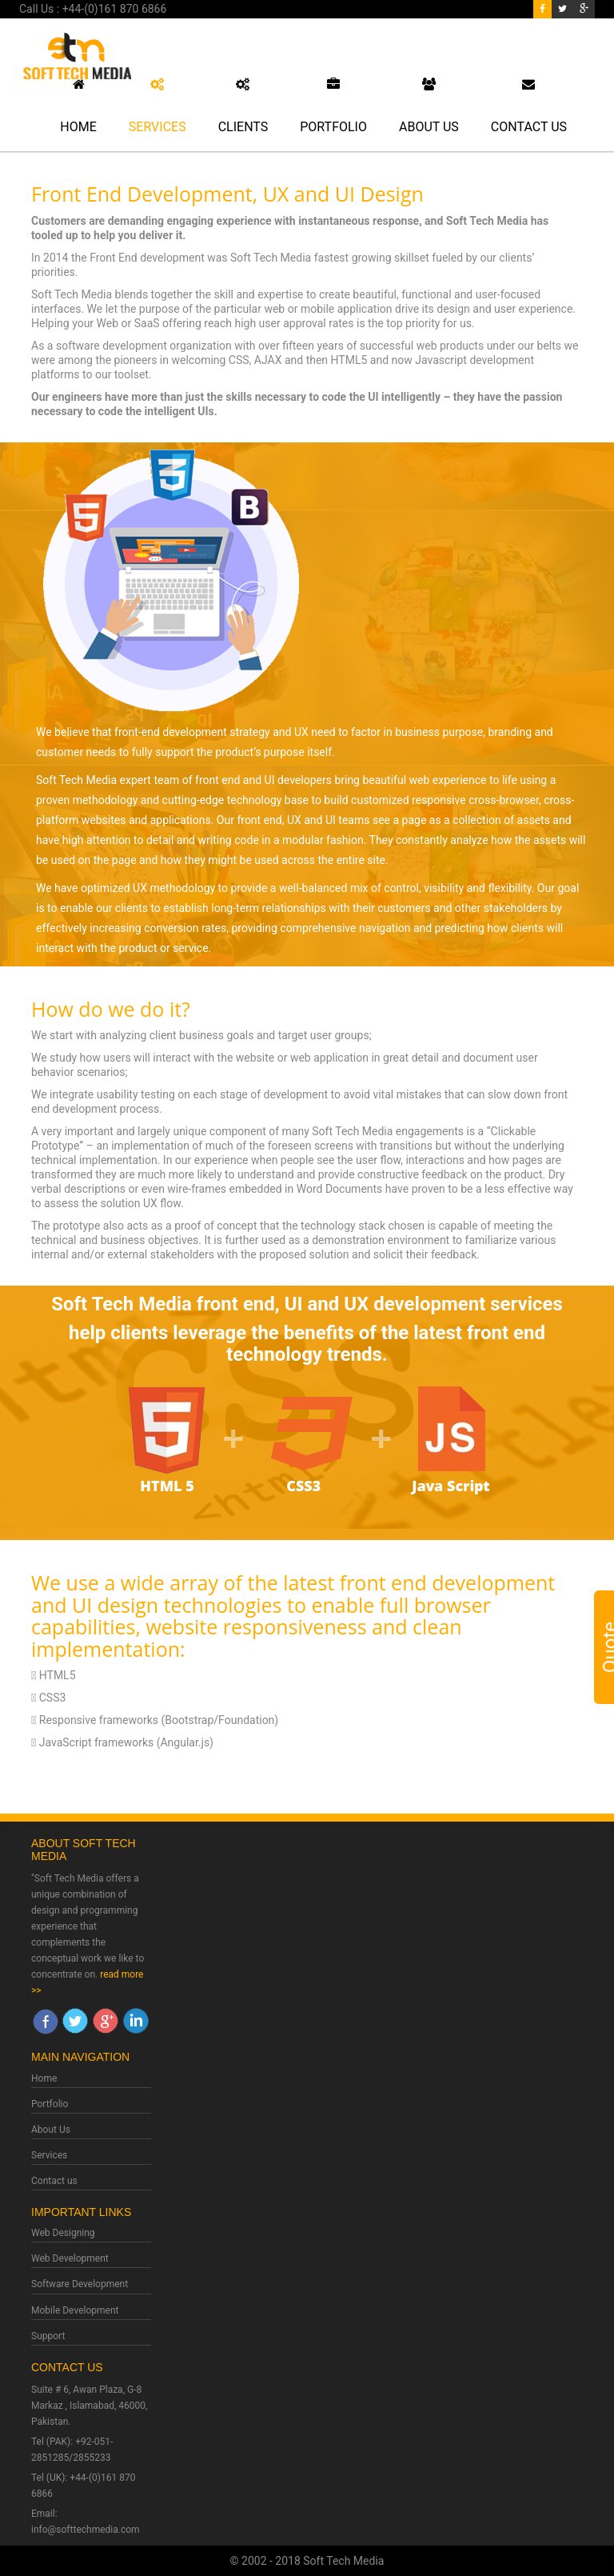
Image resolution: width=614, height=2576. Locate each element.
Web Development (70, 2258)
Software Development (79, 2284)
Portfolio (333, 106)
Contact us (54, 2180)
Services (157, 106)
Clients (243, 106)
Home (78, 106)
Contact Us (529, 106)
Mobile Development (74, 2310)
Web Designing (63, 2232)
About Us (429, 106)
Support (48, 2336)
